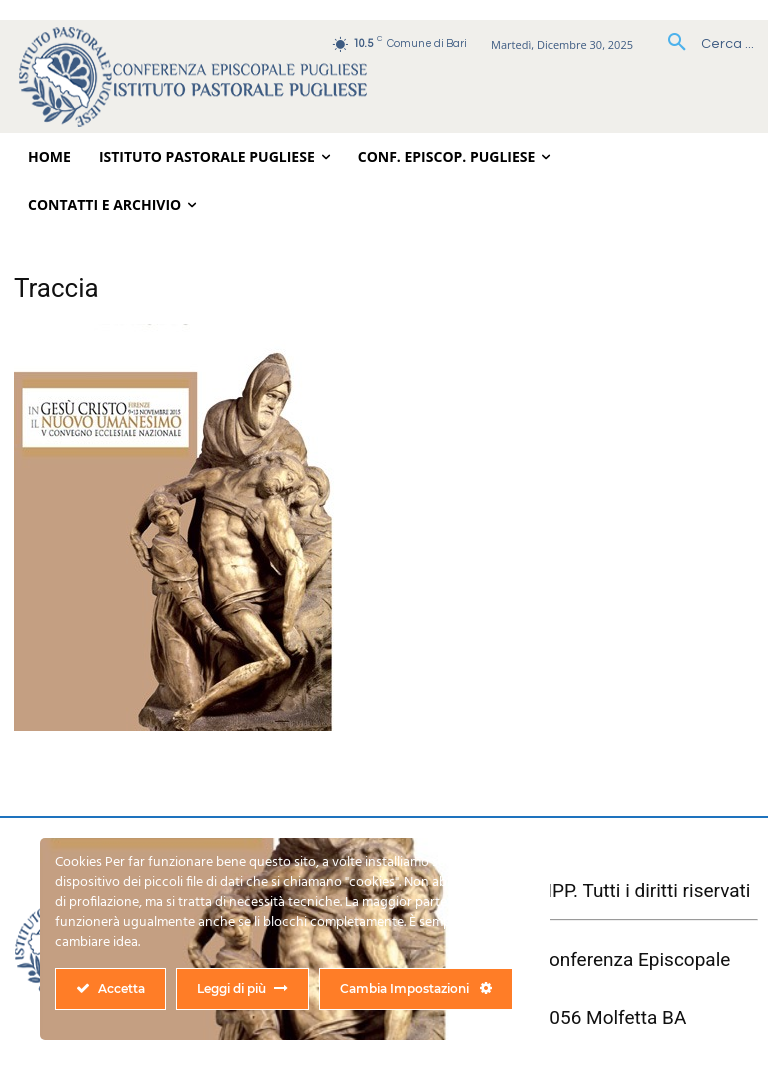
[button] (703, 44)
